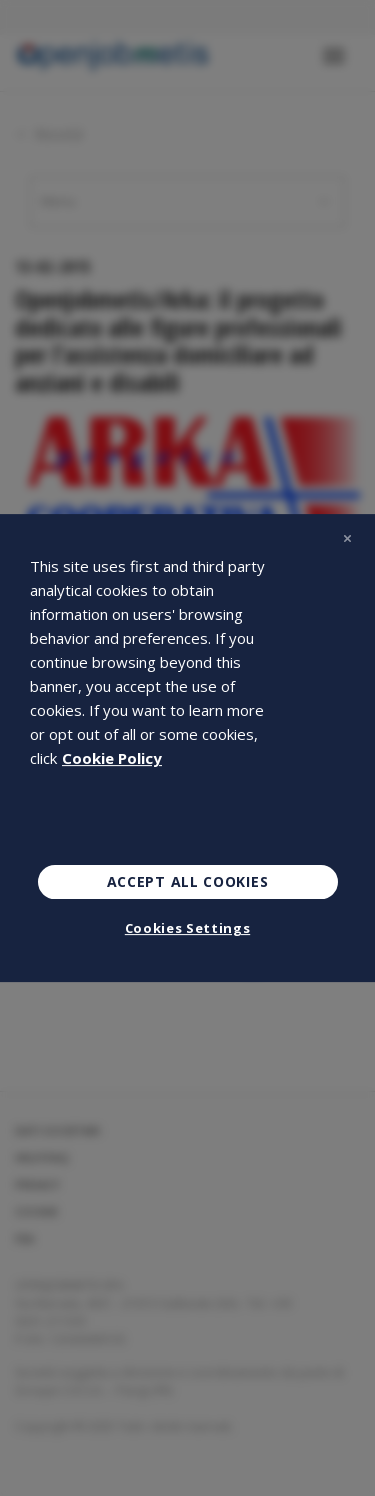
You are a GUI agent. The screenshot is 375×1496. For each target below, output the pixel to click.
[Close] (347, 538)
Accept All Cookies (188, 881)
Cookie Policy (112, 758)
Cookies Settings (187, 928)
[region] (187, 748)
